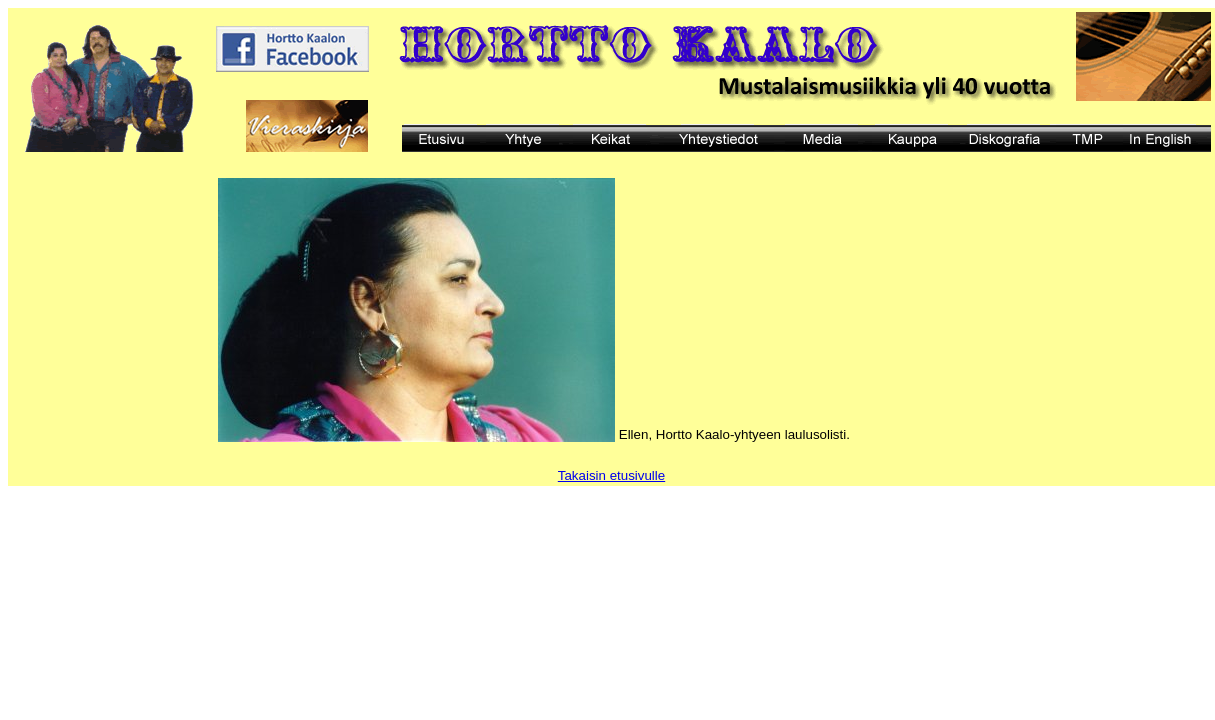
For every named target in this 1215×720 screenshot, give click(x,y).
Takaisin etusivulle (611, 475)
